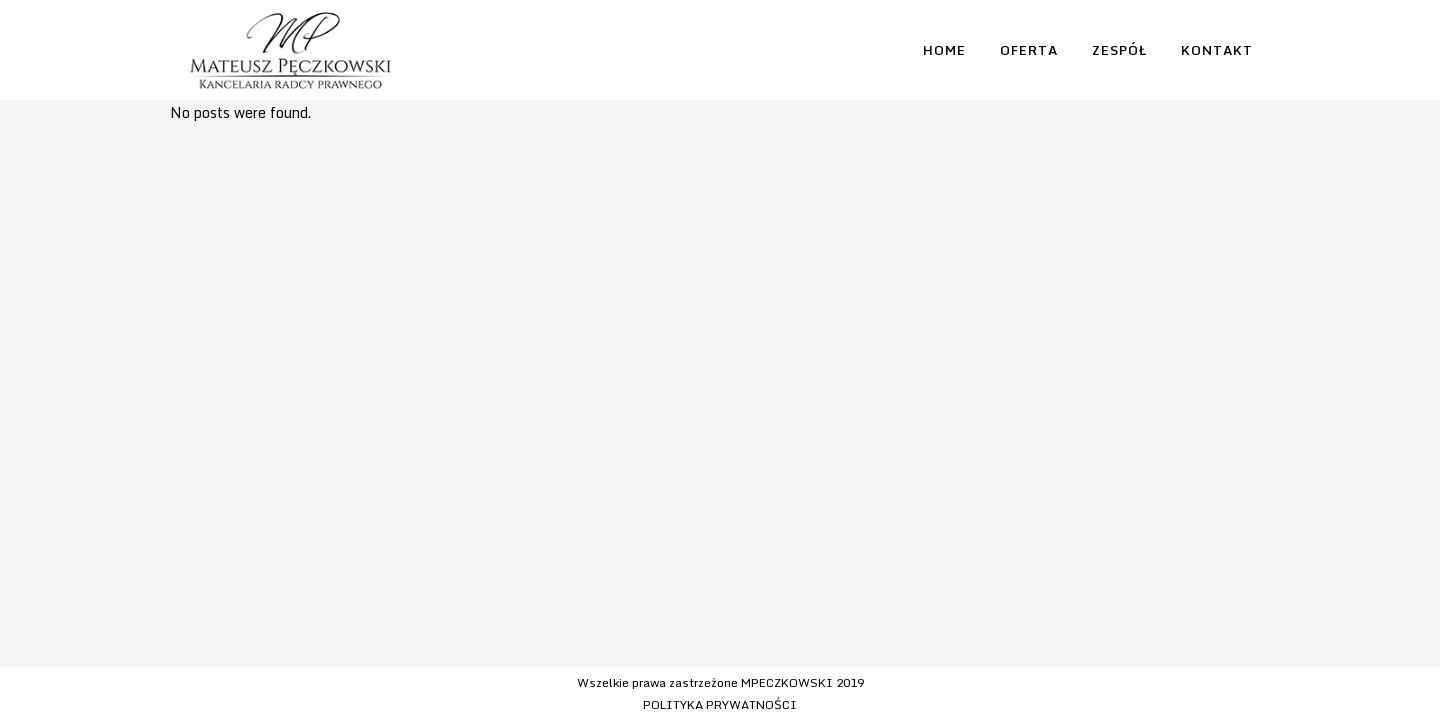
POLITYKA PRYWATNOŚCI (720, 704)
